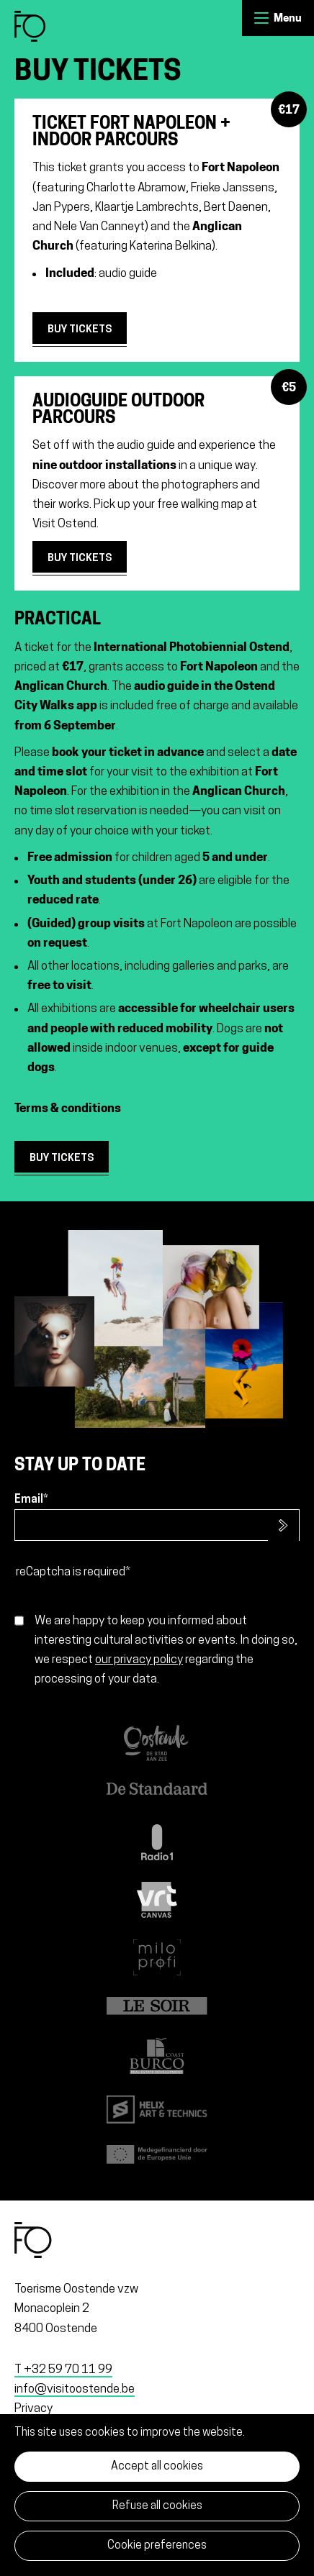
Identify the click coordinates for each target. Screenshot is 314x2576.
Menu (261, 18)
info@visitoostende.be (74, 2389)
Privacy (33, 2409)
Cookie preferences (157, 2546)
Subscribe (283, 1526)
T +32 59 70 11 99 (63, 2370)
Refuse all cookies (157, 2506)
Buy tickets (80, 329)
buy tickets (62, 1158)
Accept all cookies (157, 2466)
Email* (31, 1500)
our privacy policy (139, 1660)
